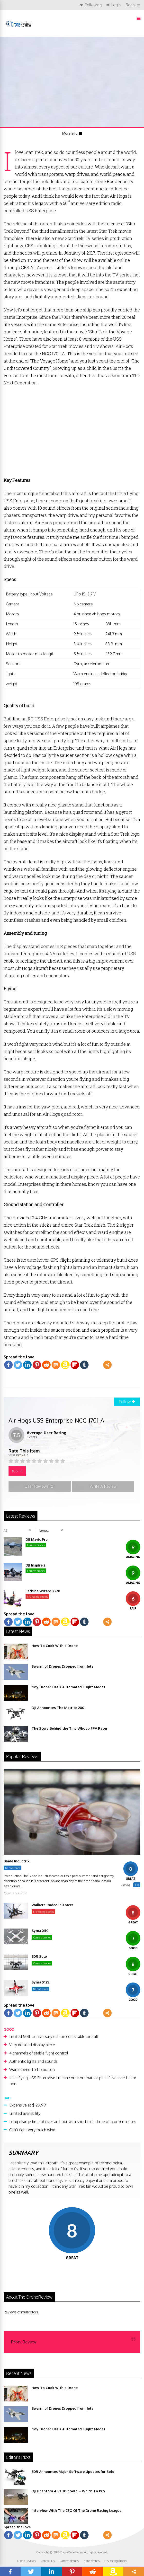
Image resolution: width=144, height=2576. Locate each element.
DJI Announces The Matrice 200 (58, 1708)
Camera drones (36, 1545)
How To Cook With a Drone (55, 1646)
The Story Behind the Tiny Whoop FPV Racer (70, 1728)
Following (93, 5)
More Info (70, 133)
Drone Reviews (26, 2561)
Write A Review (103, 1486)
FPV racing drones (37, 1596)
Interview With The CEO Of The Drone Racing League (76, 2510)
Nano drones (12, 1868)
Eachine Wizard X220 (43, 1591)
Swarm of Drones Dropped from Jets (62, 1666)
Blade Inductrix (16, 1861)
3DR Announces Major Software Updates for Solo (73, 2472)
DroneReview (23, 2341)
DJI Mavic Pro (37, 1539)
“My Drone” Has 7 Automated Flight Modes (68, 1687)
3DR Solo (39, 1956)
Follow (125, 1401)
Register (133, 5)
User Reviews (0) (39, 1486)
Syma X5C (40, 1931)
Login (116, 5)
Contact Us (48, 2561)
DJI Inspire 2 (35, 1565)
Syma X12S (40, 1982)
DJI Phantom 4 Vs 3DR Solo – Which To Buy (68, 2491)
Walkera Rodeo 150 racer (52, 1905)
